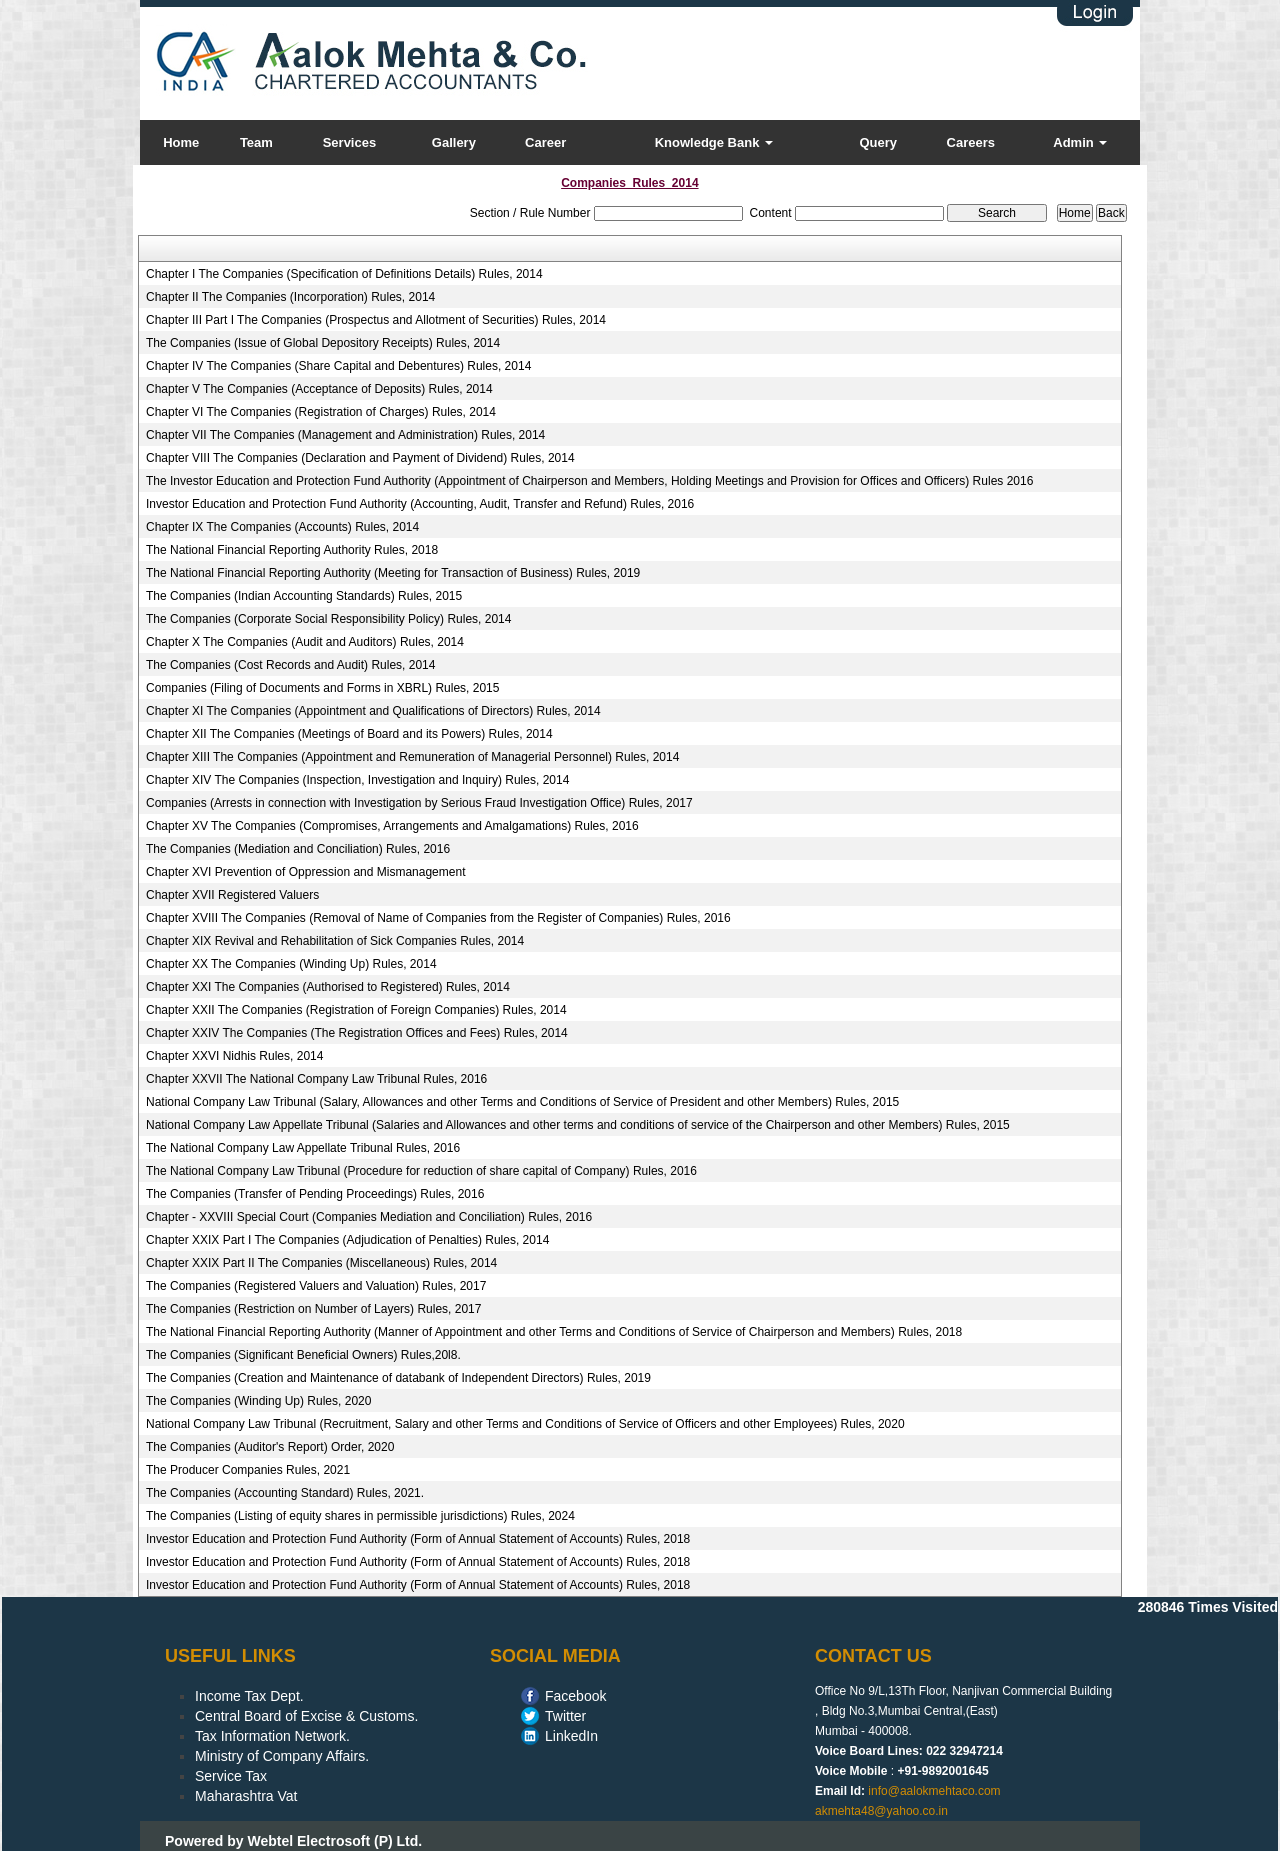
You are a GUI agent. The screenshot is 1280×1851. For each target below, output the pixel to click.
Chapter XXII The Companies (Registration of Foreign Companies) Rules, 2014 (356, 1010)
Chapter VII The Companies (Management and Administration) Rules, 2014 (345, 435)
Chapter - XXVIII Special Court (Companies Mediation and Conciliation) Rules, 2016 (369, 1217)
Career (545, 142)
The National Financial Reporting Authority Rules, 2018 (292, 550)
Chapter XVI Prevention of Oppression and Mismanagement (306, 872)
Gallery (454, 142)
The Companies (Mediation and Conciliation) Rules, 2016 (298, 849)
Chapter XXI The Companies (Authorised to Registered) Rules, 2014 (328, 987)
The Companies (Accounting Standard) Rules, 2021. (285, 1493)
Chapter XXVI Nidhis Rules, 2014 (234, 1056)
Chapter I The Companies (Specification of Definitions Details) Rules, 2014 (344, 274)
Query (878, 142)
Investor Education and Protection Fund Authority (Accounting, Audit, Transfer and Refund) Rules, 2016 (420, 504)
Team (256, 142)
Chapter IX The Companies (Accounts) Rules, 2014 (282, 527)
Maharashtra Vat (246, 1796)
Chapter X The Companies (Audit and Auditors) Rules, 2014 (305, 642)
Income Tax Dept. (249, 1696)
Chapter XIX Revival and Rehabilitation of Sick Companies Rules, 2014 (335, 941)
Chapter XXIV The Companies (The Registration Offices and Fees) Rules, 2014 (357, 1033)
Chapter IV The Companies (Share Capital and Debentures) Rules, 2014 (338, 366)
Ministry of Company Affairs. (282, 1756)
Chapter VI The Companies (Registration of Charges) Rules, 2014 (321, 412)
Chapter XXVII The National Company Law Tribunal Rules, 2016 (316, 1079)
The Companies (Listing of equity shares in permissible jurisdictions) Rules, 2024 (360, 1516)
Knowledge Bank (714, 142)
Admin (1080, 142)
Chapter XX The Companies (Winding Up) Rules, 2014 (291, 964)
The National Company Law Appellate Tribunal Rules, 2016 (303, 1148)
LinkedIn (571, 1736)
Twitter (565, 1716)
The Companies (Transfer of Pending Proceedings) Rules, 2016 (315, 1194)
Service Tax (231, 1776)
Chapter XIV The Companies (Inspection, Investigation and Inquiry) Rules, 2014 (357, 780)
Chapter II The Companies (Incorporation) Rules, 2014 (290, 297)
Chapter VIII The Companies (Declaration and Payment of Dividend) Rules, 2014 (360, 458)
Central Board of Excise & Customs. (306, 1716)
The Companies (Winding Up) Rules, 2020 (258, 1401)
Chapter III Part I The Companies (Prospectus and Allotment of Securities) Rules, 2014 (376, 320)
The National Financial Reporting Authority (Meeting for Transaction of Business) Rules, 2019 (393, 573)
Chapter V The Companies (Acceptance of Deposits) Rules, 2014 (319, 389)
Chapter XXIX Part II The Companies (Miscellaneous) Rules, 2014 (321, 1263)
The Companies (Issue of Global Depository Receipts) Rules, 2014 (323, 343)
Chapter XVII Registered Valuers (232, 895)
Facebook (575, 1696)
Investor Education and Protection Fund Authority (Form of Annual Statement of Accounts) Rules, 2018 (418, 1539)
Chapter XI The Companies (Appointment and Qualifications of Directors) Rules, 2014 (373, 711)
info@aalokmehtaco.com (934, 1791)
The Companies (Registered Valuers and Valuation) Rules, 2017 (316, 1286)
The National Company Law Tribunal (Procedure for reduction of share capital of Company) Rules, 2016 (421, 1171)
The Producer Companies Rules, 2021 (248, 1470)
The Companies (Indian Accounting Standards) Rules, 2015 (304, 596)
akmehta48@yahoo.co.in (881, 1811)
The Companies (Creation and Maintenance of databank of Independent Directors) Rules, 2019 (398, 1378)
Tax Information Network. (272, 1736)
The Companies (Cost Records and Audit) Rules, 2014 (290, 665)
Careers (971, 142)
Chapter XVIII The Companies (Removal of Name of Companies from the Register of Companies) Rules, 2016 (438, 918)
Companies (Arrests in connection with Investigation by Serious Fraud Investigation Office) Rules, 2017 (419, 803)
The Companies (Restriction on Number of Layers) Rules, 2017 (313, 1309)
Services (350, 142)
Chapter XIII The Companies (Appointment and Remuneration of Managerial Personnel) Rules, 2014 (412, 757)
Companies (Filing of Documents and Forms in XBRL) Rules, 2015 (322, 688)
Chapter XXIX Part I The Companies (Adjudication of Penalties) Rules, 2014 (347, 1240)
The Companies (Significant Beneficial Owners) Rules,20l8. (303, 1355)
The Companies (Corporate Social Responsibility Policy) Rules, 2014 (329, 619)
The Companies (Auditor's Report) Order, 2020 (270, 1447)
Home (181, 142)
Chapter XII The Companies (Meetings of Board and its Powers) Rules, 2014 (349, 734)
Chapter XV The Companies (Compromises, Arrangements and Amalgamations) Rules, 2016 (392, 826)
